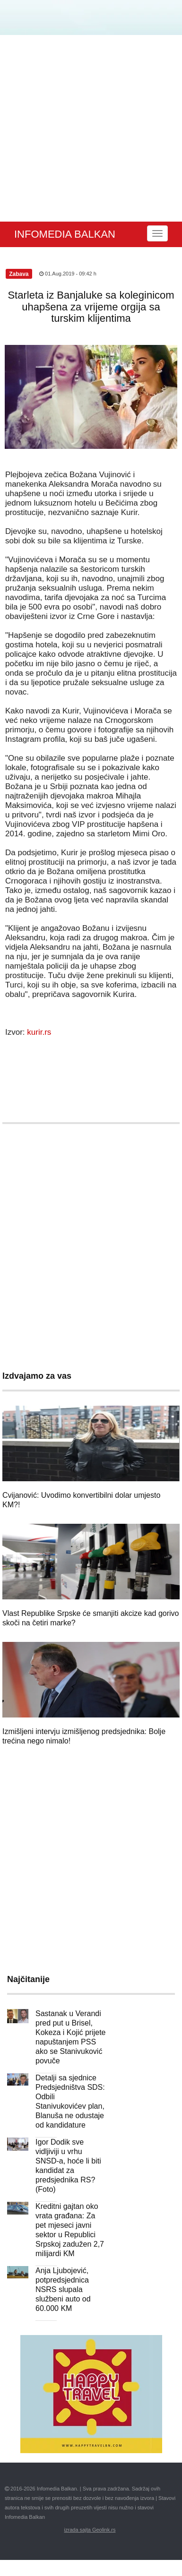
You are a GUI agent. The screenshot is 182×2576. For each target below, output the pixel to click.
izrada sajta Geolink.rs (90, 2530)
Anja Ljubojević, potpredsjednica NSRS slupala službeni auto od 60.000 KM (63, 2289)
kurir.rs (39, 1032)
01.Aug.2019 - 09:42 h (67, 273)
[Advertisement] (88, 128)
